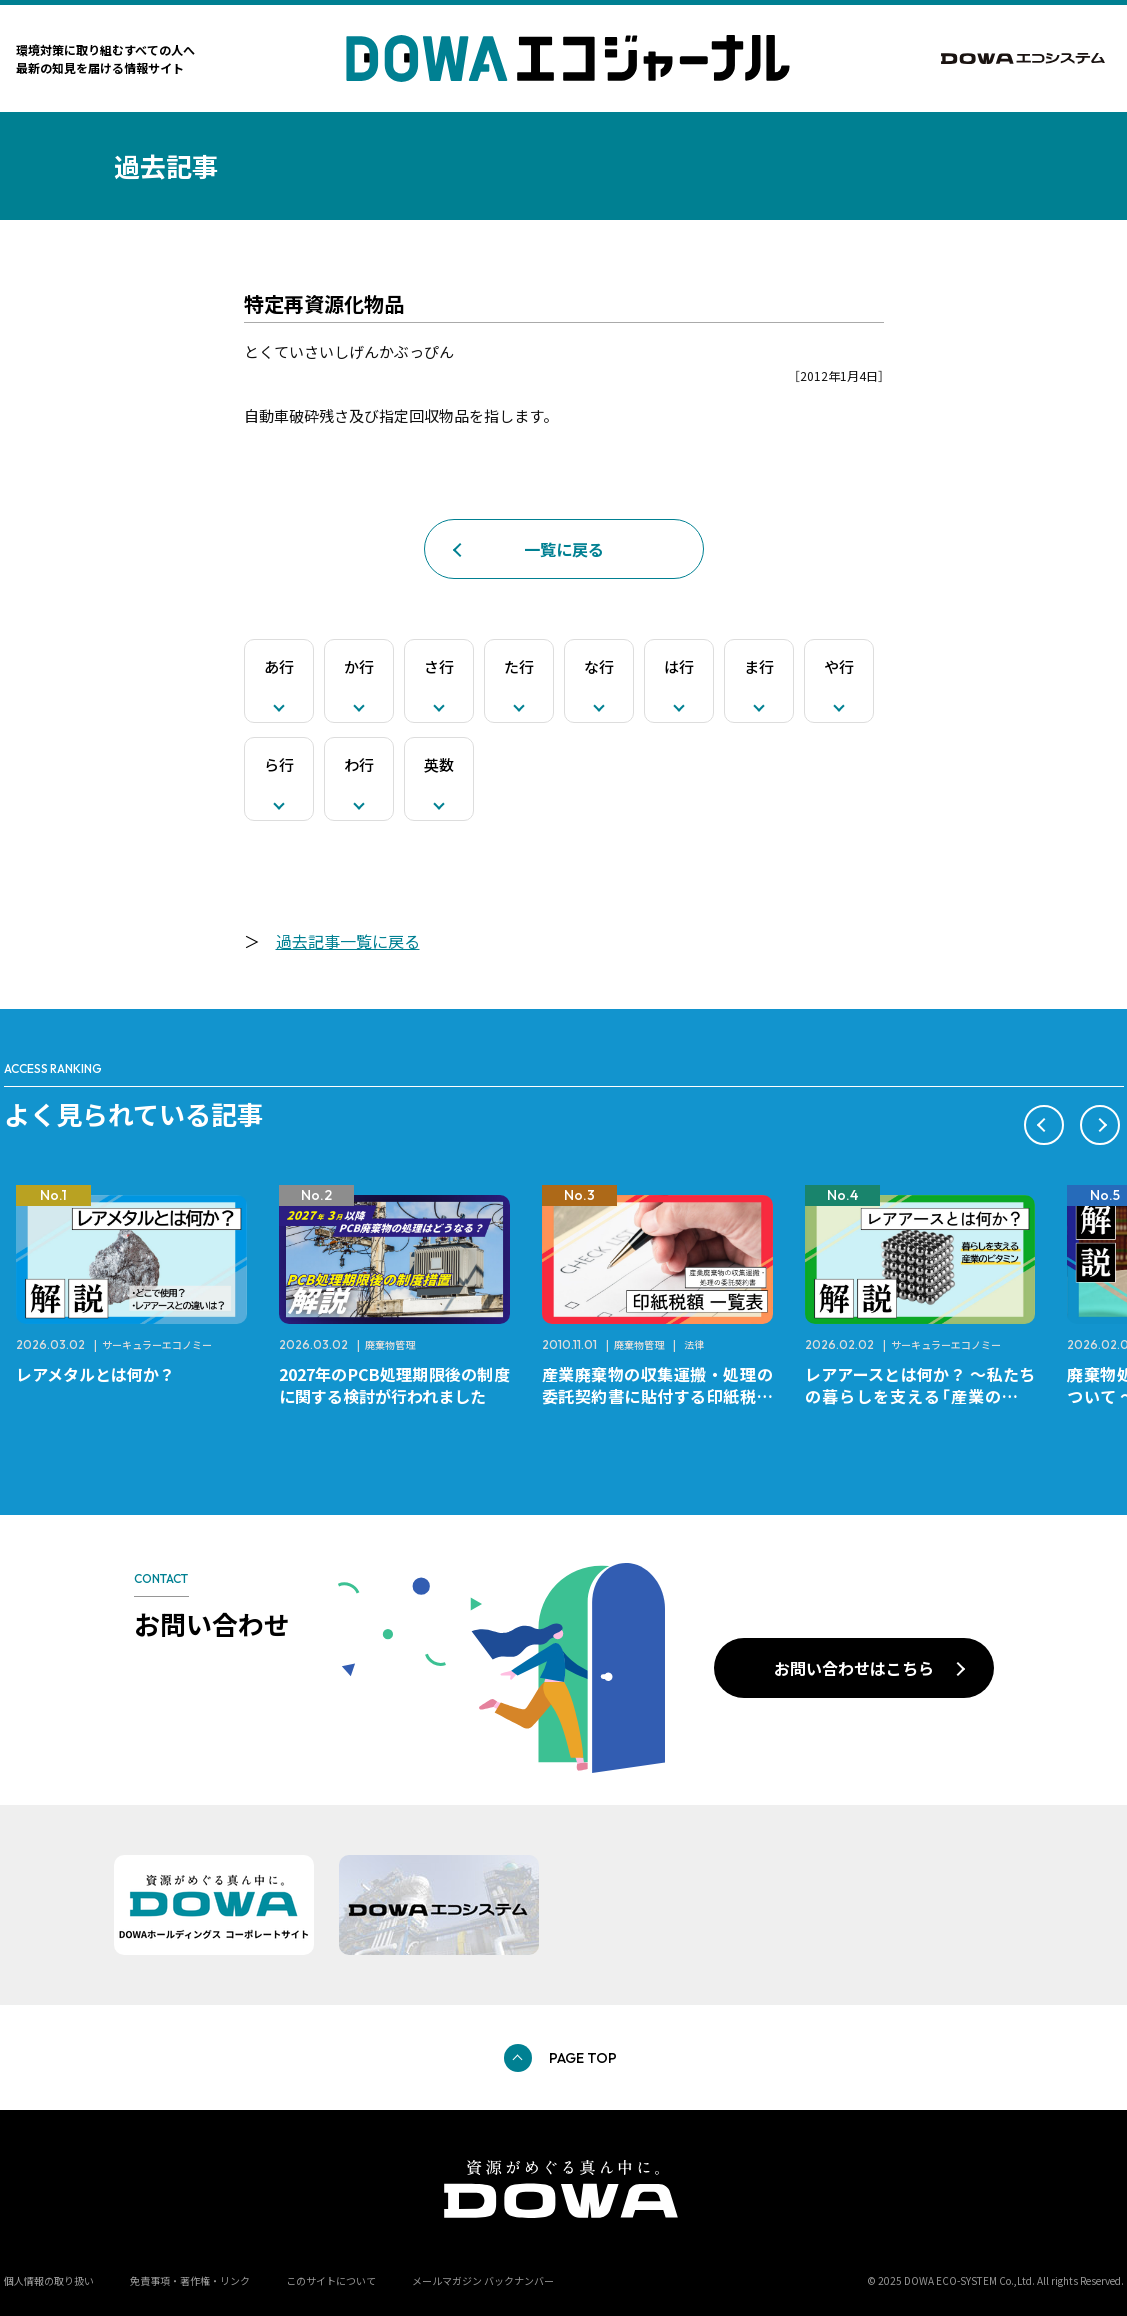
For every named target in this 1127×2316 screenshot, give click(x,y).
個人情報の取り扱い (49, 2280)
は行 (679, 666)
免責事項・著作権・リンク (190, 2280)
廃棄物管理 (390, 1344)
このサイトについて (331, 2280)
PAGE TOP (583, 2058)
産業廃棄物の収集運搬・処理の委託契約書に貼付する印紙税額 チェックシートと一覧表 (665, 1396)
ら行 (279, 764)
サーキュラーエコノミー (157, 1344)
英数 (439, 764)
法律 (694, 1344)
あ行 (279, 666)
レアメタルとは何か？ (95, 1374)
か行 (359, 666)
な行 (599, 666)
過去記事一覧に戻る (348, 941)
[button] (1044, 1125)
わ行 (359, 764)
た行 (519, 666)
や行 (839, 666)
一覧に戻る (564, 549)
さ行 (439, 666)
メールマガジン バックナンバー (483, 2280)
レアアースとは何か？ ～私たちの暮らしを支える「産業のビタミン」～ (920, 1396)
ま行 (759, 666)
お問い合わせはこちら (854, 1668)
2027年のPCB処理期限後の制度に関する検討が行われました (394, 1385)
